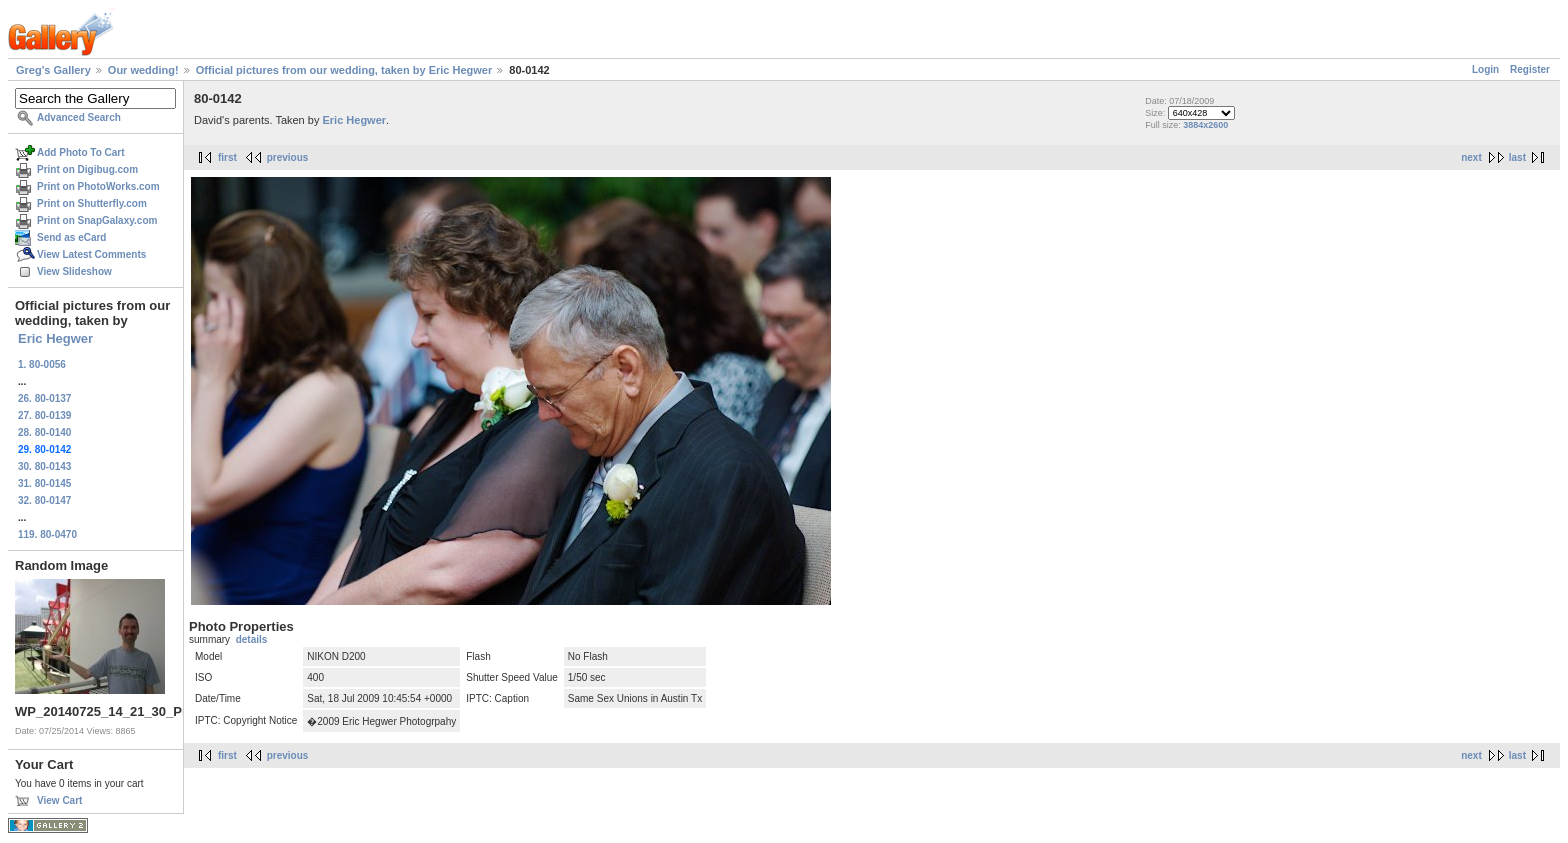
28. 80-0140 (44, 432)
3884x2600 (1205, 125)
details (252, 639)
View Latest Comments (91, 254)
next (1471, 157)
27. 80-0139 (44, 415)
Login (1485, 69)
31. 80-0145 (44, 483)
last (1517, 157)
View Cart (59, 800)
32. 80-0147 (44, 500)
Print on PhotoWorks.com (98, 186)
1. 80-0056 (42, 364)
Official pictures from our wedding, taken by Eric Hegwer (344, 70)
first (227, 157)
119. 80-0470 (47, 534)
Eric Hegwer (55, 338)
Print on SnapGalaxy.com (97, 220)
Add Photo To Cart (81, 152)
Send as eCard (71, 237)
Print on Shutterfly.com (92, 203)
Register (1530, 69)
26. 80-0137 (44, 398)
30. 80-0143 (44, 466)
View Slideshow (74, 271)
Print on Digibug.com (87, 169)
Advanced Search (79, 117)
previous (288, 157)
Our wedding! (143, 70)
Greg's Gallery (53, 70)
